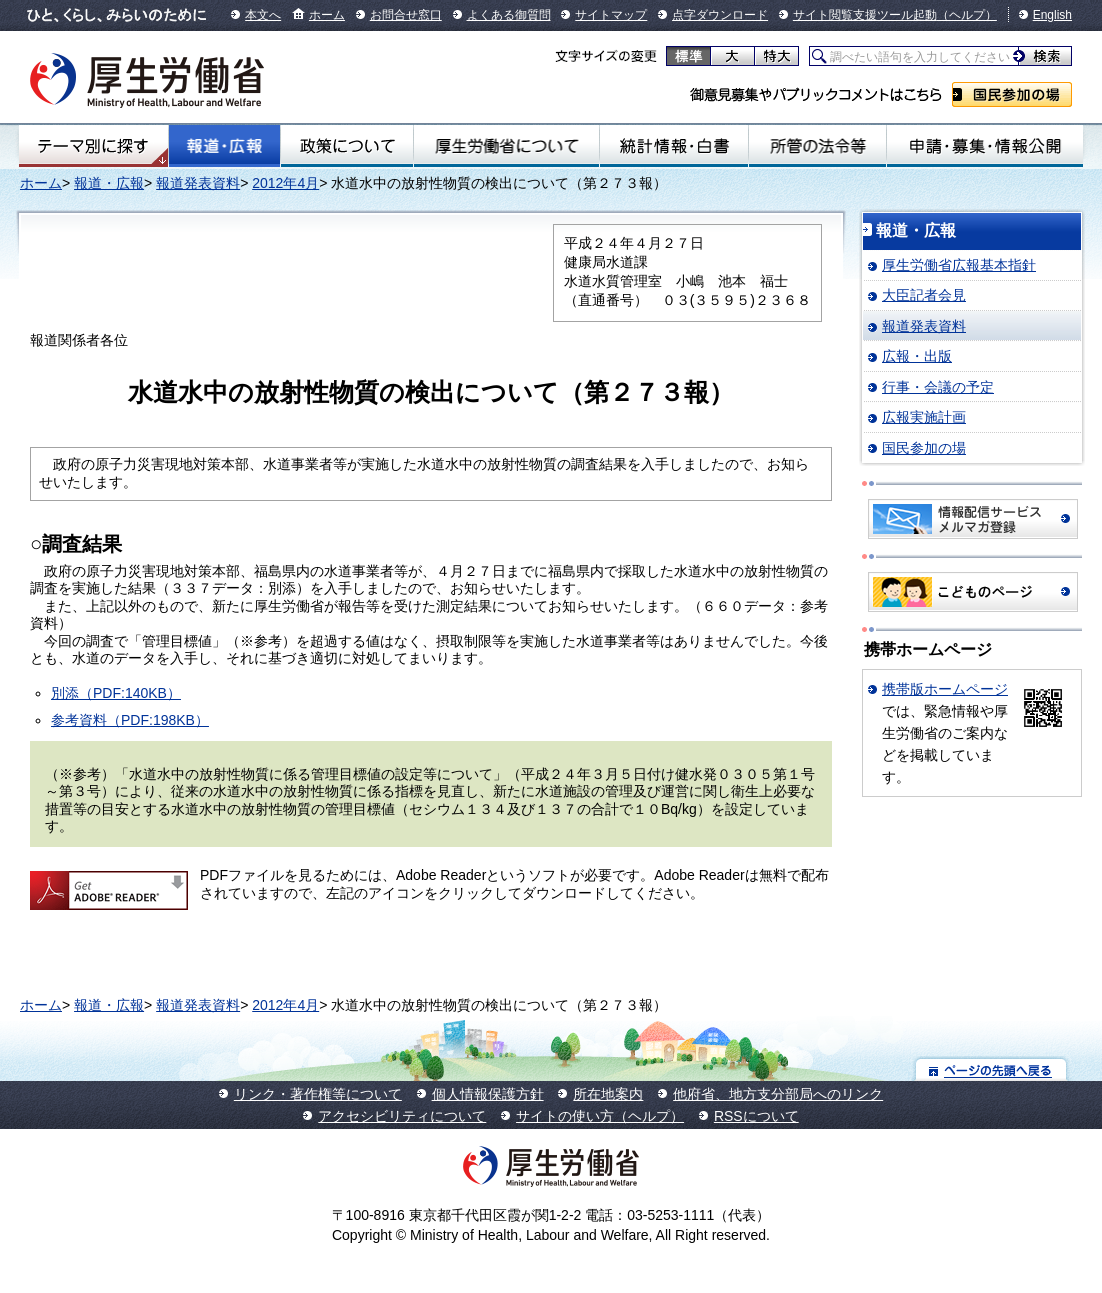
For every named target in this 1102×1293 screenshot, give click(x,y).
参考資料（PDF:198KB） (130, 720)
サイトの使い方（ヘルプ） (600, 1116)
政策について (347, 146)
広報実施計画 (924, 417)
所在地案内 (608, 1094)
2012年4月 (285, 183)
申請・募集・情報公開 (985, 146)
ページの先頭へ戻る (991, 1069)
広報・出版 (917, 356)
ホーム (327, 15)
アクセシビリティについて (402, 1116)
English (1052, 15)
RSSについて (756, 1116)
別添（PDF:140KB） (116, 693)
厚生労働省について (506, 146)
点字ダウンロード (720, 15)
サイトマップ (611, 15)
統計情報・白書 (674, 146)
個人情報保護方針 (488, 1094)
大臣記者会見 (924, 295)
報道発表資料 (198, 183)
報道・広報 (224, 146)
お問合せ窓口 (406, 15)
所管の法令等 (817, 146)
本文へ (263, 15)
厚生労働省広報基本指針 (959, 265)
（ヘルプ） (967, 15)
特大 (776, 56)
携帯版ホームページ (945, 689)
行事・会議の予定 (938, 387)
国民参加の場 (1012, 94)
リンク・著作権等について (318, 1094)
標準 (688, 56)
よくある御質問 (509, 15)
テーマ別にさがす (93, 146)
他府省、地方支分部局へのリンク (778, 1094)
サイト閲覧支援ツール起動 (865, 15)
